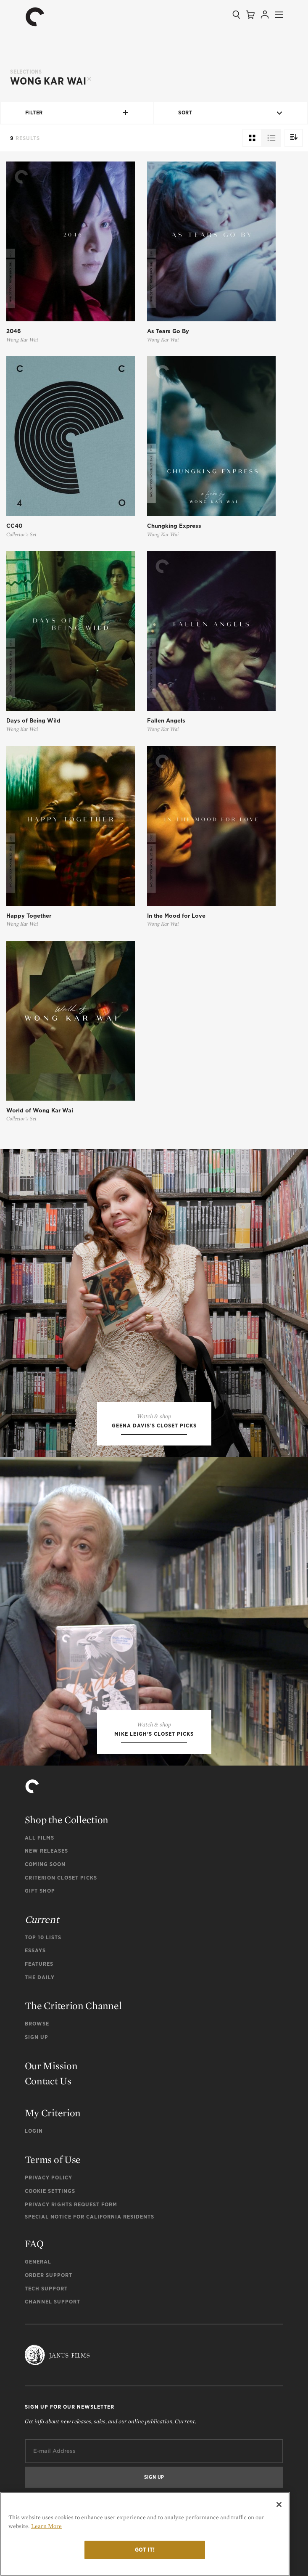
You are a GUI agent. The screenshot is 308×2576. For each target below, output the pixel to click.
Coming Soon (45, 1864)
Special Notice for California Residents (89, 2216)
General (38, 2261)
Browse (37, 2023)
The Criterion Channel (73, 2005)
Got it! (145, 2550)
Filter (77, 112)
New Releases (46, 1851)
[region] (145, 2534)
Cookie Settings (50, 2191)
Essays (35, 1950)
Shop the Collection (66, 1819)
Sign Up (36, 2037)
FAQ (34, 2243)
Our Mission (51, 2065)
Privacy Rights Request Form (71, 2204)
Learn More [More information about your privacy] (46, 2526)
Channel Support (52, 2301)
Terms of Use (53, 2159)
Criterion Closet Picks (61, 1877)
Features (39, 1964)
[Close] (279, 2504)
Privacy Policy (48, 2177)
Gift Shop (40, 1891)
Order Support (48, 2275)
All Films (39, 1838)
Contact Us (48, 2080)
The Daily (40, 1977)
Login (34, 2131)
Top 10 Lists (43, 1937)
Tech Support (46, 2288)
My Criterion (53, 2112)
